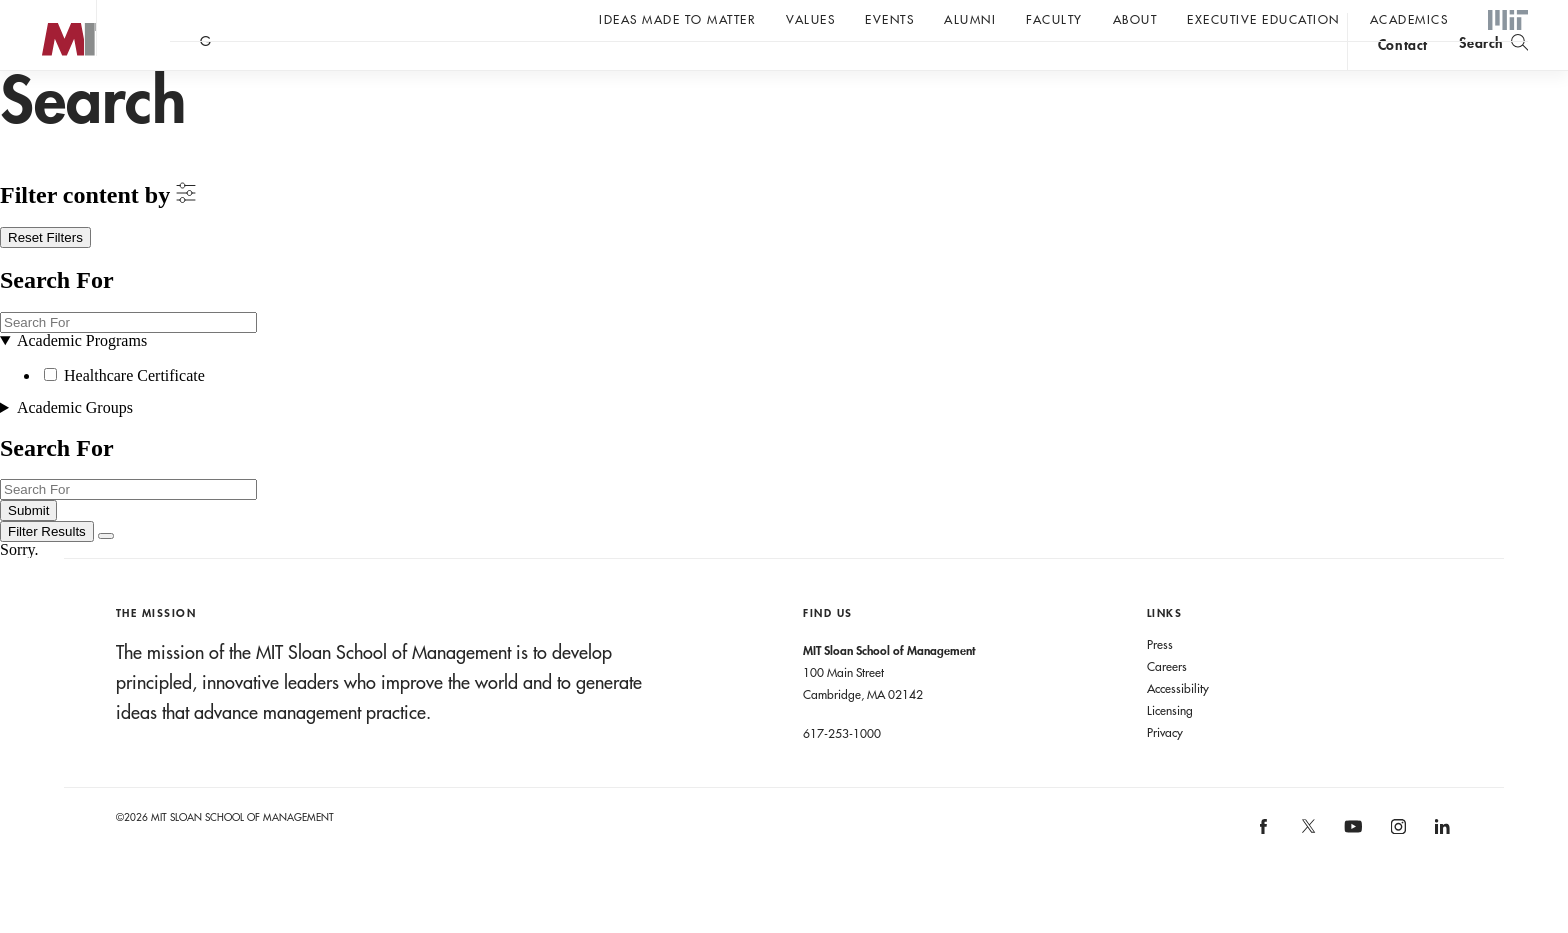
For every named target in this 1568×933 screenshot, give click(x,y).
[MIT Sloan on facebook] (1265, 873)
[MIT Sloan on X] (1307, 873)
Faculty (1054, 19)
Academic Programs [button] (82, 381)
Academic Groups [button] (75, 448)
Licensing (1170, 750)
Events (889, 19)
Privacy (1165, 772)
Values (810, 19)
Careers (1167, 706)
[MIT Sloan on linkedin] (1440, 873)
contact (1403, 73)
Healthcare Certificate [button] (134, 415)
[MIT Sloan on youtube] (1350, 877)
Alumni (970, 19)
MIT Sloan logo (51, 99)
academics (1409, 19)
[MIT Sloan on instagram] (1396, 873)
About (1135, 19)
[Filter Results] (47, 571)
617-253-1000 (842, 773)
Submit (28, 550)
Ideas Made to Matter (677, 19)
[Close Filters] (106, 576)
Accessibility (1178, 728)
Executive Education (1263, 19)
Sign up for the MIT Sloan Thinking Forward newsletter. (677, 71)
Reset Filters (45, 277)
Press (1160, 684)
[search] (1493, 70)
